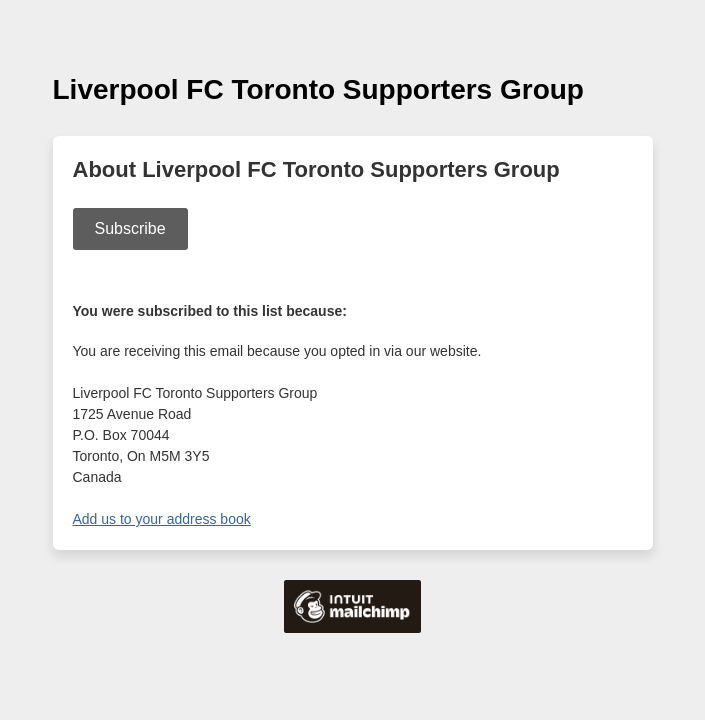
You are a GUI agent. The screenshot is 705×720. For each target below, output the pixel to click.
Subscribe (130, 228)
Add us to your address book (162, 519)
